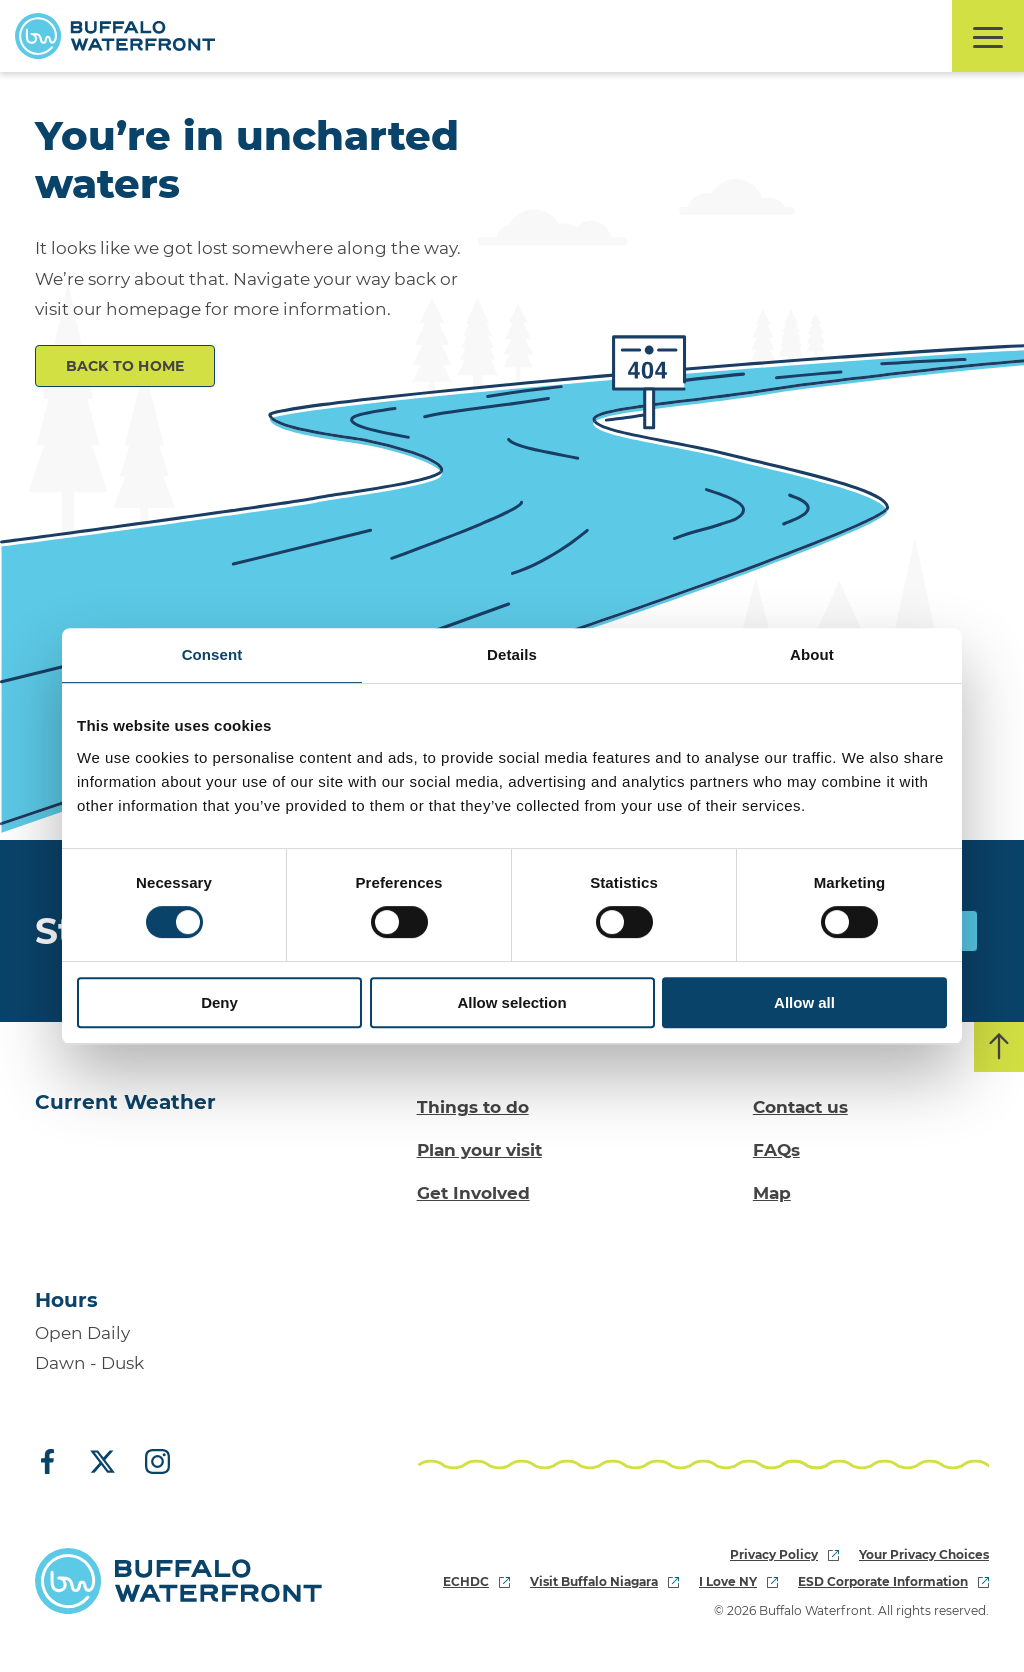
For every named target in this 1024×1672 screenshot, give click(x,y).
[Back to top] (999, 1047)
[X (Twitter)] (102, 1463)
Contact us (800, 1107)
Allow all (804, 1002)
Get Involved (473, 1193)
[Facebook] (55, 1463)
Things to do (473, 1107)
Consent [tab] (212, 654)
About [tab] (812, 654)
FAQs (776, 1150)
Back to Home (125, 366)
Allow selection (511, 1002)
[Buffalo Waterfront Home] (115, 36)
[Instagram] (150, 1463)
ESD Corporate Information (893, 1581)
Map (772, 1193)
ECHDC (476, 1581)
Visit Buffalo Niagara (604, 1581)
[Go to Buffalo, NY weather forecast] (116, 1195)
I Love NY (738, 1581)
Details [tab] (512, 654)
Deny (219, 1002)
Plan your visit (479, 1150)
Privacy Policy (784, 1554)
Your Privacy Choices (924, 1554)
